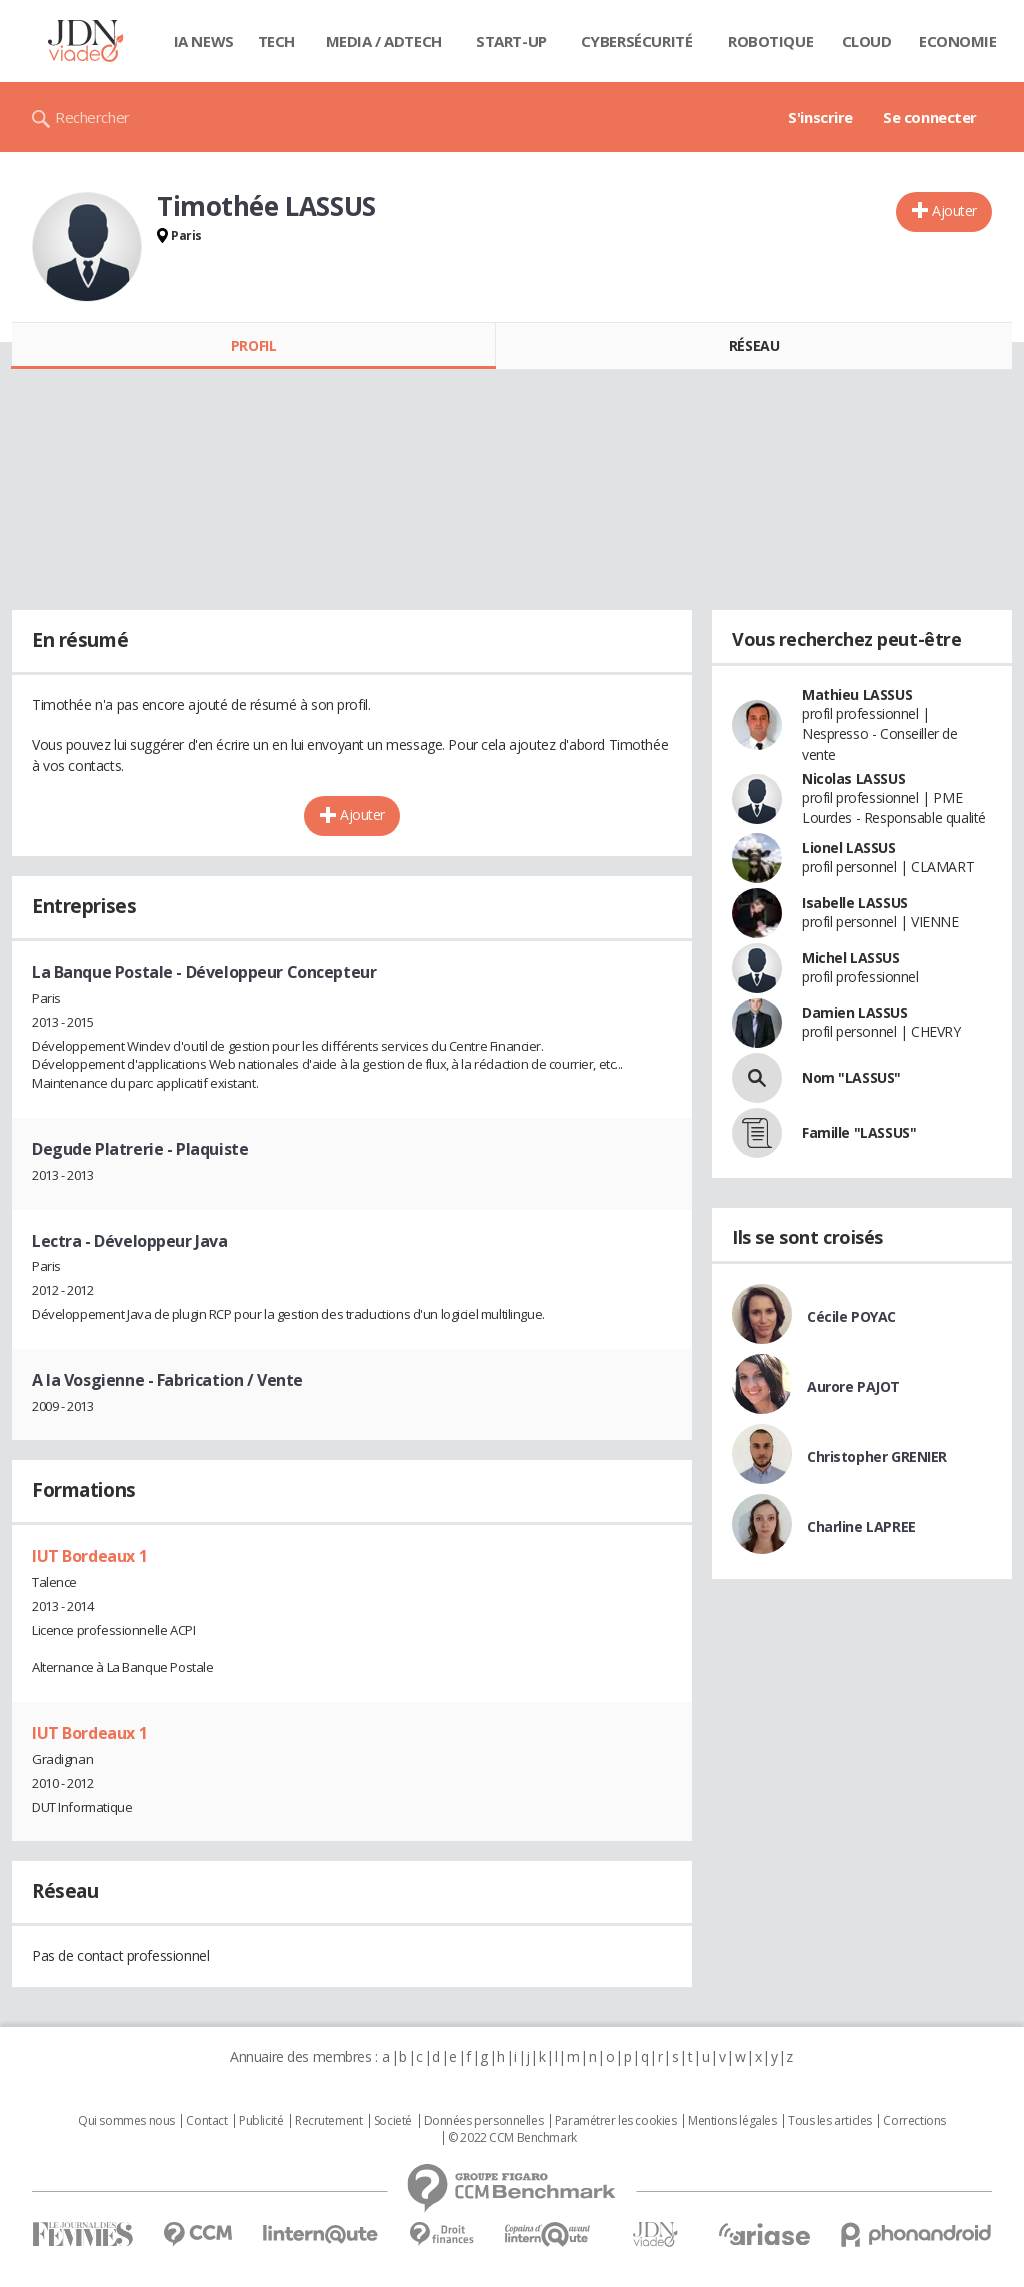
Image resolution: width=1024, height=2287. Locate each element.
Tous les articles (830, 2121)
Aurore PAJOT (853, 1386)
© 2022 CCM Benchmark (512, 2138)
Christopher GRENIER (877, 1456)
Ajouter (954, 210)
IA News (204, 41)
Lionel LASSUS (849, 847)
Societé (393, 2121)
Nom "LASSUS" (851, 1077)
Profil (253, 345)
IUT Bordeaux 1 (89, 1556)
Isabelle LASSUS (855, 902)
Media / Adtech (384, 41)
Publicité (261, 2121)
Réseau (754, 345)
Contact (206, 2121)
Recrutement (328, 2121)
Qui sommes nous (126, 2121)
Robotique (770, 41)
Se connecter (930, 117)
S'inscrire (820, 117)
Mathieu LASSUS (857, 694)
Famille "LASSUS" (859, 1132)
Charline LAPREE (861, 1526)
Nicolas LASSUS (853, 778)
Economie (958, 41)
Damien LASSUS (855, 1012)
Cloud (867, 41)
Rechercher (92, 117)
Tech (276, 41)
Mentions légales (732, 2121)
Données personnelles (484, 2121)
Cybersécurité (637, 41)
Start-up (511, 41)
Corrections (914, 2121)
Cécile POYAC (851, 1316)
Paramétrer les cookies (616, 2121)
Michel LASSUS (851, 957)
